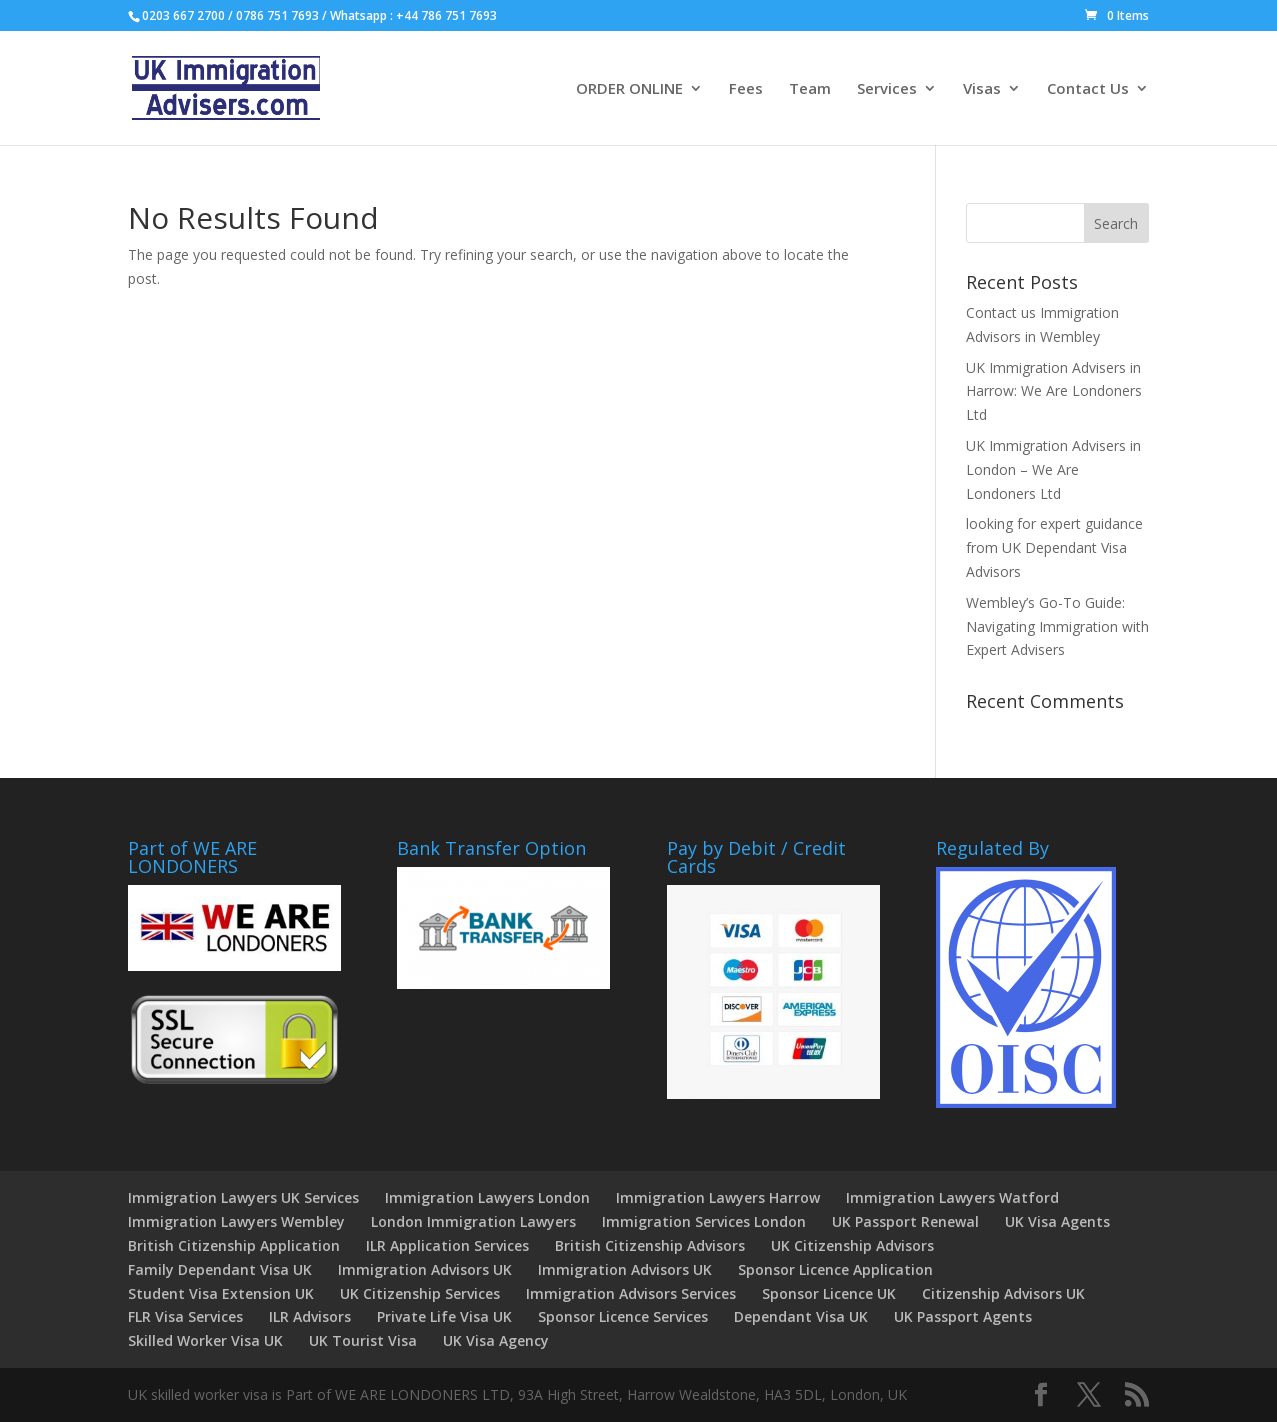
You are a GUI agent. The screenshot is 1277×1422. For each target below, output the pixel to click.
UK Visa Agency (496, 1340)
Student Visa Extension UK (221, 1293)
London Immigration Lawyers (473, 1221)
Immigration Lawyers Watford (952, 1197)
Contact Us (1088, 89)
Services (887, 89)
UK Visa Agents (1057, 1221)
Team (810, 89)
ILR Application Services (447, 1245)
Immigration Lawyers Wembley (236, 1221)
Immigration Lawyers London (487, 1197)
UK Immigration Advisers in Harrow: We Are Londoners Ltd (1054, 391)
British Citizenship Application (234, 1245)
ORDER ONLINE (629, 89)
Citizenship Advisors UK (1003, 1293)
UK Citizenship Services (420, 1293)
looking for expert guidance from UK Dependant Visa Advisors (1054, 547)
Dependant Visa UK (801, 1316)
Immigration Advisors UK (425, 1269)
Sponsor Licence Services (623, 1316)
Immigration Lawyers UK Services (243, 1197)
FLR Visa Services (185, 1316)
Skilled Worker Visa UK (205, 1340)
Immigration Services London (704, 1221)
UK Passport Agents (963, 1316)
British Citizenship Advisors (650, 1245)
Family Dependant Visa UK (220, 1269)
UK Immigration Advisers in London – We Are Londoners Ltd (1053, 469)
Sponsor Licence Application (835, 1269)
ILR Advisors (310, 1316)
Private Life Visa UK (444, 1316)
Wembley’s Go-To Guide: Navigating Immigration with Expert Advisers (1057, 626)
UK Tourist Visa (363, 1340)
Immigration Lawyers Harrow (718, 1197)
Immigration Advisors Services (631, 1293)
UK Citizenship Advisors (852, 1245)
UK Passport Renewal (905, 1221)
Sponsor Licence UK (829, 1293)
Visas (982, 89)
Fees (746, 89)
